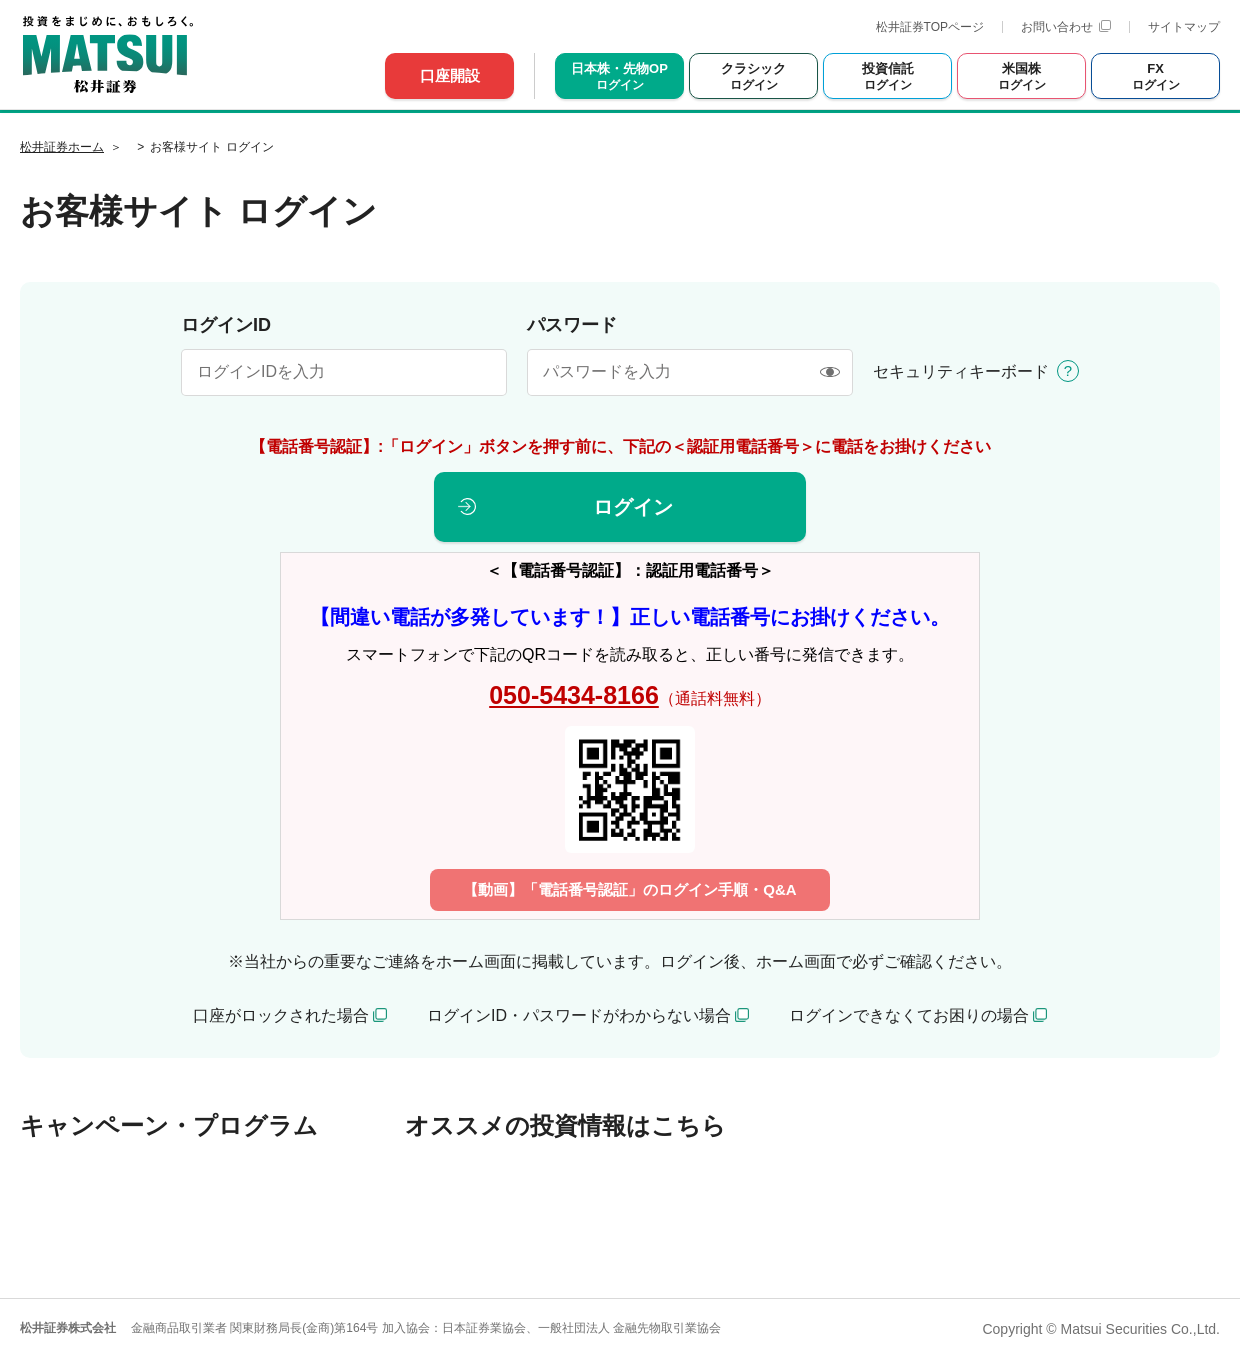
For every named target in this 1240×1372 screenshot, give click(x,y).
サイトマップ (1184, 27)
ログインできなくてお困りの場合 (909, 1015)
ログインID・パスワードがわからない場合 (579, 1015)
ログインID (226, 325)
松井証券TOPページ (930, 27)
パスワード (572, 325)
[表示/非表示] (829, 372)
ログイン (633, 507)
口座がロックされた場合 (281, 1015)
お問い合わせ (1066, 27)
